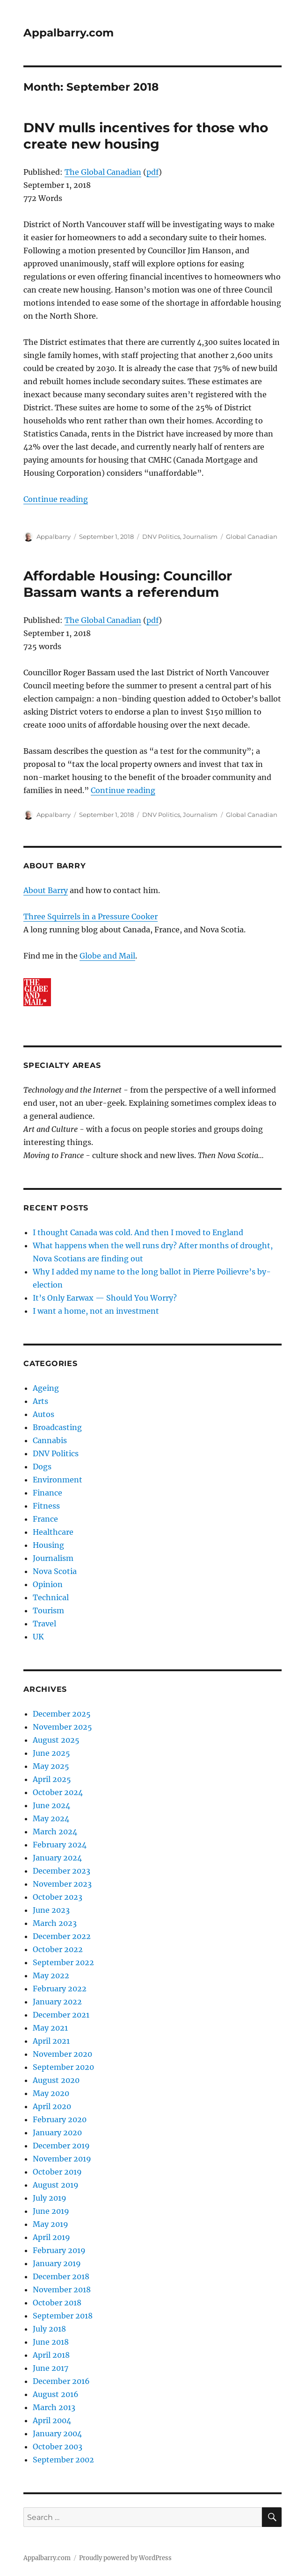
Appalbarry (53, 536)
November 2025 (62, 1727)
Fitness (46, 1505)
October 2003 (57, 2446)
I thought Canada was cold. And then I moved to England (138, 1232)
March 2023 (55, 1923)
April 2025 (52, 1779)
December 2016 (61, 2381)
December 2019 (61, 2145)
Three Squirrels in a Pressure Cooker (90, 916)
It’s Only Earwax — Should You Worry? (105, 1297)
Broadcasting (57, 1427)
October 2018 (57, 2302)
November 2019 (62, 2158)
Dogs (42, 1466)
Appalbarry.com (68, 32)
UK (38, 1636)
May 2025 (51, 1766)
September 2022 (63, 1962)
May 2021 (50, 2027)
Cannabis (50, 1440)
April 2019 (51, 2237)
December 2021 (61, 2014)
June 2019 (51, 2211)
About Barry (45, 890)
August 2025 (56, 1740)
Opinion (48, 1584)
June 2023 (51, 1910)
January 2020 (57, 2132)
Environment (57, 1479)
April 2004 (52, 2420)
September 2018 (63, 2315)
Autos (43, 1414)
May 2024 (51, 1818)
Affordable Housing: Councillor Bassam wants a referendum (127, 584)
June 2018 (51, 2342)
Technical (51, 1597)
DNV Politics (161, 536)
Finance (47, 1492)
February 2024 (60, 1844)
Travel (44, 1623)
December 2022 (62, 1936)
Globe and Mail (107, 955)
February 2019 (59, 2250)
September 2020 (63, 2067)
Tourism (48, 1610)
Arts (40, 1401)
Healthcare (53, 1532)
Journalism (200, 536)
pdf (152, 172)
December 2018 (61, 2276)
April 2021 (51, 2041)
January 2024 (57, 1857)
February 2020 (60, 2119)
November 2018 (62, 2289)
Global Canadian (251, 536)
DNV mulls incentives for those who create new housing (145, 136)
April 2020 (52, 2106)
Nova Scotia (55, 1571)
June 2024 (51, 1805)
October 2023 (57, 1897)
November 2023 (62, 1884)
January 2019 (57, 2263)
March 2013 (54, 2407)
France (45, 1519)
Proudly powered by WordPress (125, 2558)
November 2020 (62, 2054)
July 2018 (49, 2328)
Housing (48, 1545)
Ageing (46, 1388)
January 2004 (57, 2433)
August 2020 (56, 2080)
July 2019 (49, 2198)
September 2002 (63, 2459)
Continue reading (55, 499)
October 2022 (58, 1949)
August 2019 (56, 2185)
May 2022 (51, 1975)
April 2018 (51, 2355)
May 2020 (51, 2093)
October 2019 (57, 2171)
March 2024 (55, 1831)
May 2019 (50, 2224)
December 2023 (61, 1870)
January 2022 (57, 2001)
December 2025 (62, 1713)
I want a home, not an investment (96, 1311)
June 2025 (51, 1753)
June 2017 (50, 2368)
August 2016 (56, 2394)
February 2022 (60, 1988)
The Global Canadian (103, 172)
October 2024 (58, 1792)
